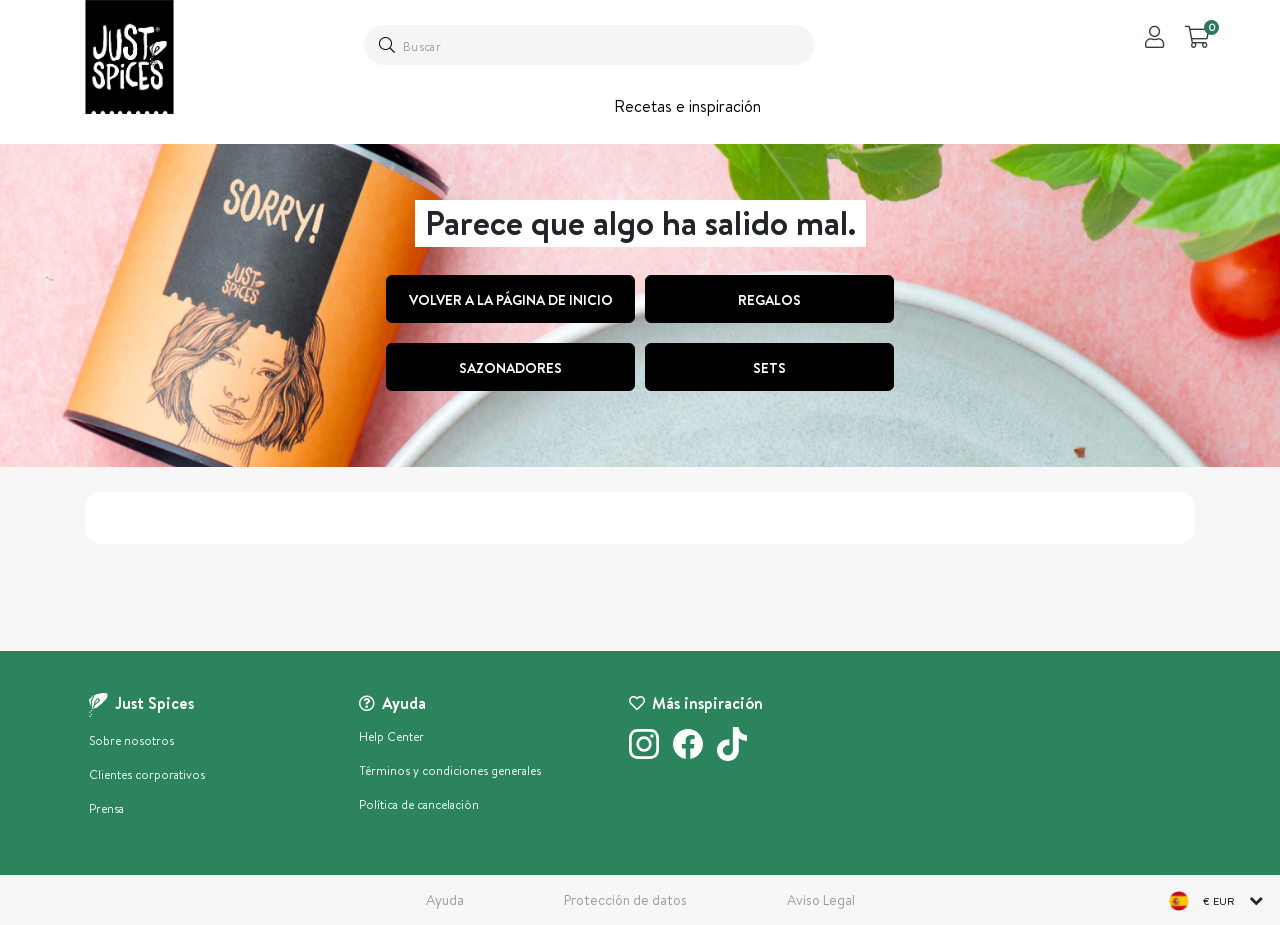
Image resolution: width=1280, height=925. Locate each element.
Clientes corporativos (147, 774)
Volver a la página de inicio (511, 300)
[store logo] (129, 57)
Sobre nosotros (131, 740)
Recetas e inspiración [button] (687, 106)
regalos (769, 300)
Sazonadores (510, 368)
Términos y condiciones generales (450, 770)
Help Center (391, 736)
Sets (769, 368)
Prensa (106, 808)
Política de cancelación (419, 804)
